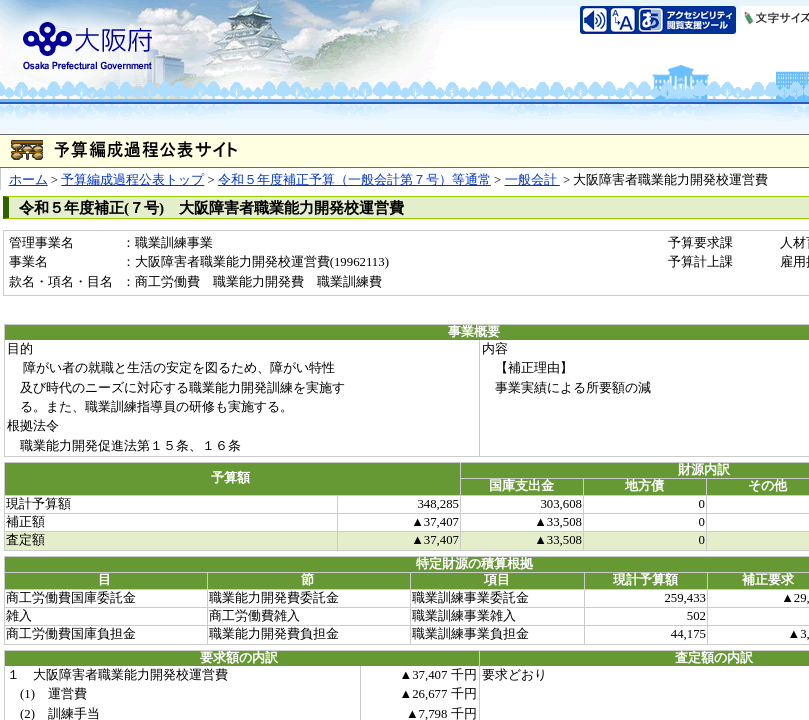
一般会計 (532, 180)
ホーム (28, 180)
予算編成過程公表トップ (132, 180)
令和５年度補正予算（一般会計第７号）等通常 (354, 180)
